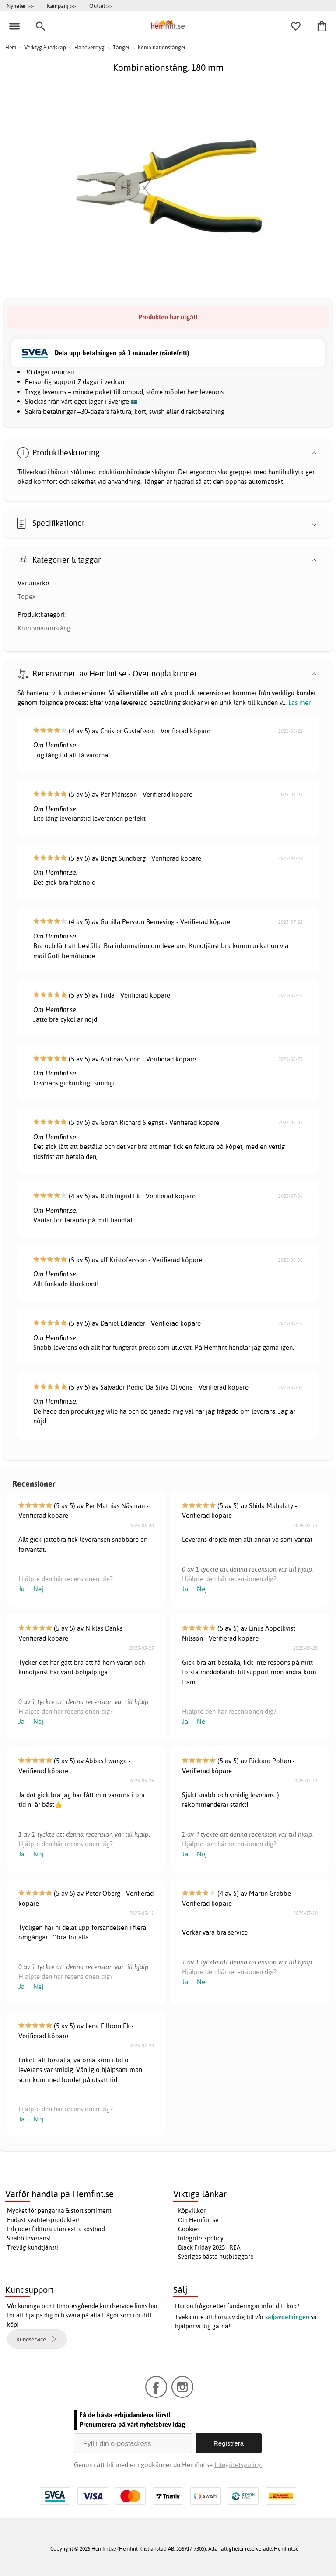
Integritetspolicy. (238, 2464)
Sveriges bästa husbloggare (216, 2257)
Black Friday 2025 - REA (209, 2247)
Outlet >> (100, 5)
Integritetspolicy (201, 2238)
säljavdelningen (287, 2317)
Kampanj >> (61, 5)
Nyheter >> (20, 5)
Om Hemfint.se (198, 2220)
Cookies (189, 2229)
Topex (26, 596)
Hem (10, 47)
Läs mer (299, 702)
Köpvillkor (192, 2211)
